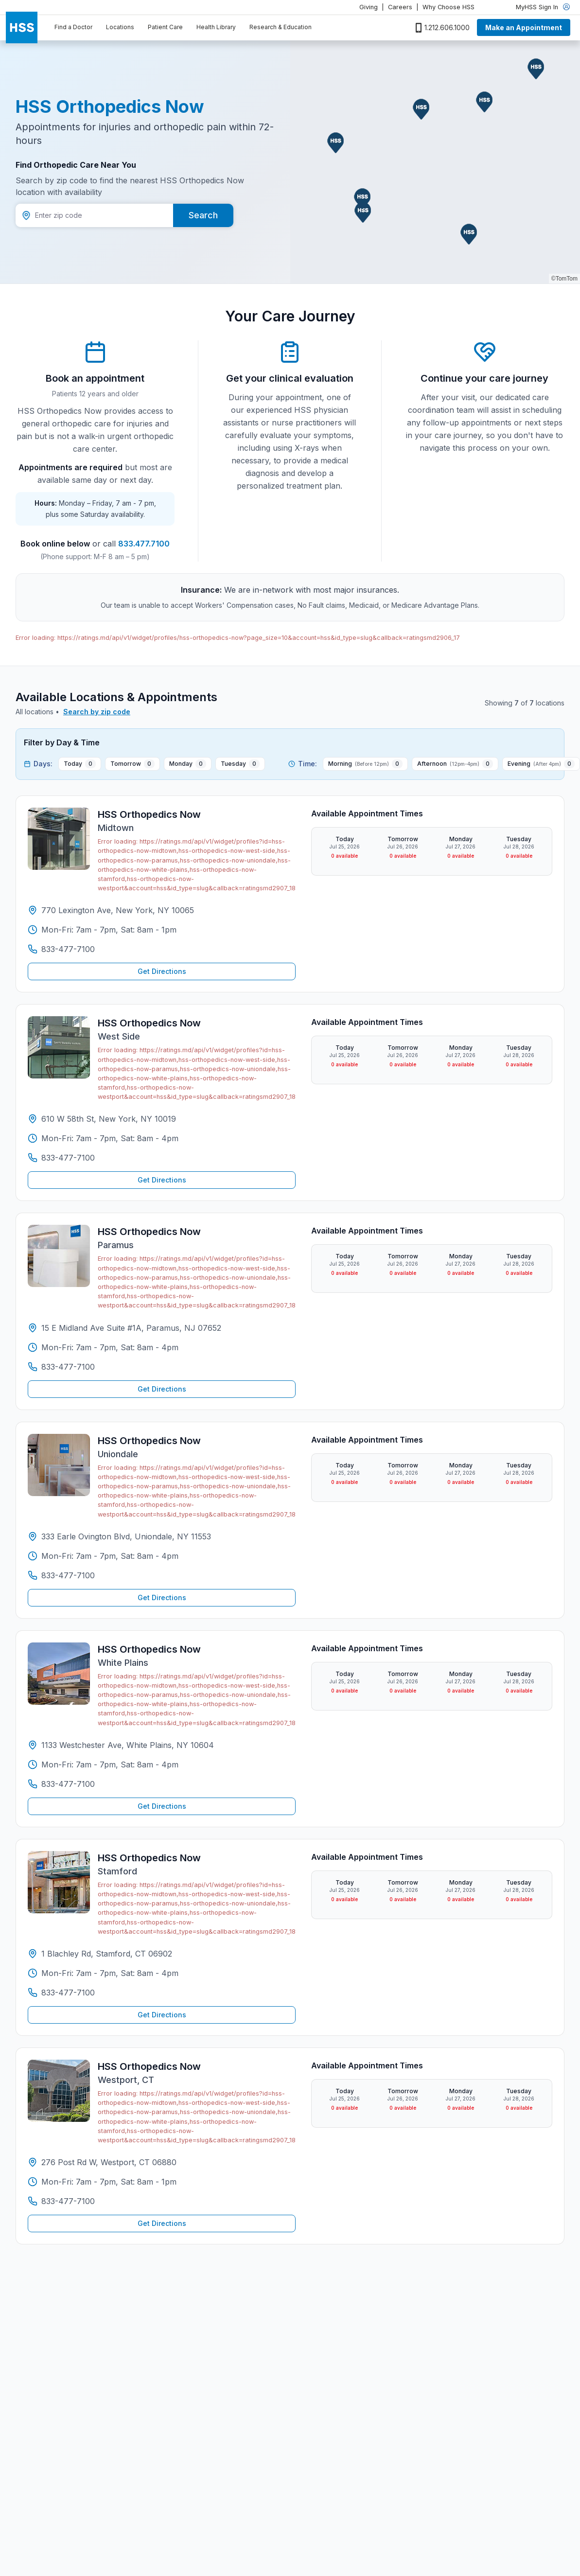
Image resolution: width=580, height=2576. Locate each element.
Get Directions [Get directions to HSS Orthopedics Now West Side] (162, 1180)
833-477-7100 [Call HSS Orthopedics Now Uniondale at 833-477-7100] (68, 1575)
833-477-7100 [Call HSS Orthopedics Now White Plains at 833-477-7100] (68, 1784)
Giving (368, 7)
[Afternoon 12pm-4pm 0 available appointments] (455, 764)
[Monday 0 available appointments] (187, 764)
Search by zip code (96, 711)
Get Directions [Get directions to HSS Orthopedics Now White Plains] (162, 1806)
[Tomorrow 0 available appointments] (132, 764)
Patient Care (165, 27)
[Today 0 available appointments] (79, 764)
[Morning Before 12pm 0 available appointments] (365, 764)
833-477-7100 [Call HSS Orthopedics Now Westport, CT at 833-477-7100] (68, 2201)
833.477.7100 (144, 543)
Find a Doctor (73, 27)
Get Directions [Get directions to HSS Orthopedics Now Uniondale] (162, 1597)
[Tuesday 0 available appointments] (240, 764)
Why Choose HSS (448, 7)
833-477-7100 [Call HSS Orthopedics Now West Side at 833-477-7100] (68, 1158)
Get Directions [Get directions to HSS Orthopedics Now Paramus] (162, 1389)
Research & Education (280, 27)
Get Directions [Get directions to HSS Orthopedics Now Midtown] (162, 971)
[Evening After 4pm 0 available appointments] (541, 764)
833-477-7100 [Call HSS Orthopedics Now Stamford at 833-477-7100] (68, 1992)
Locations (120, 27)
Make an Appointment (523, 27)
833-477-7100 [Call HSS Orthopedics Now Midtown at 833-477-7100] (68, 949)
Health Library (216, 27)
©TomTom (564, 278)
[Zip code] (94, 215)
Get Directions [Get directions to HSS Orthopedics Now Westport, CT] (162, 2223)
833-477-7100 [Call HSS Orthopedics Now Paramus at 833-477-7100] (68, 1367)
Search (203, 215)
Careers (400, 7)
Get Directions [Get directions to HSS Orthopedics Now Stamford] (162, 2015)
